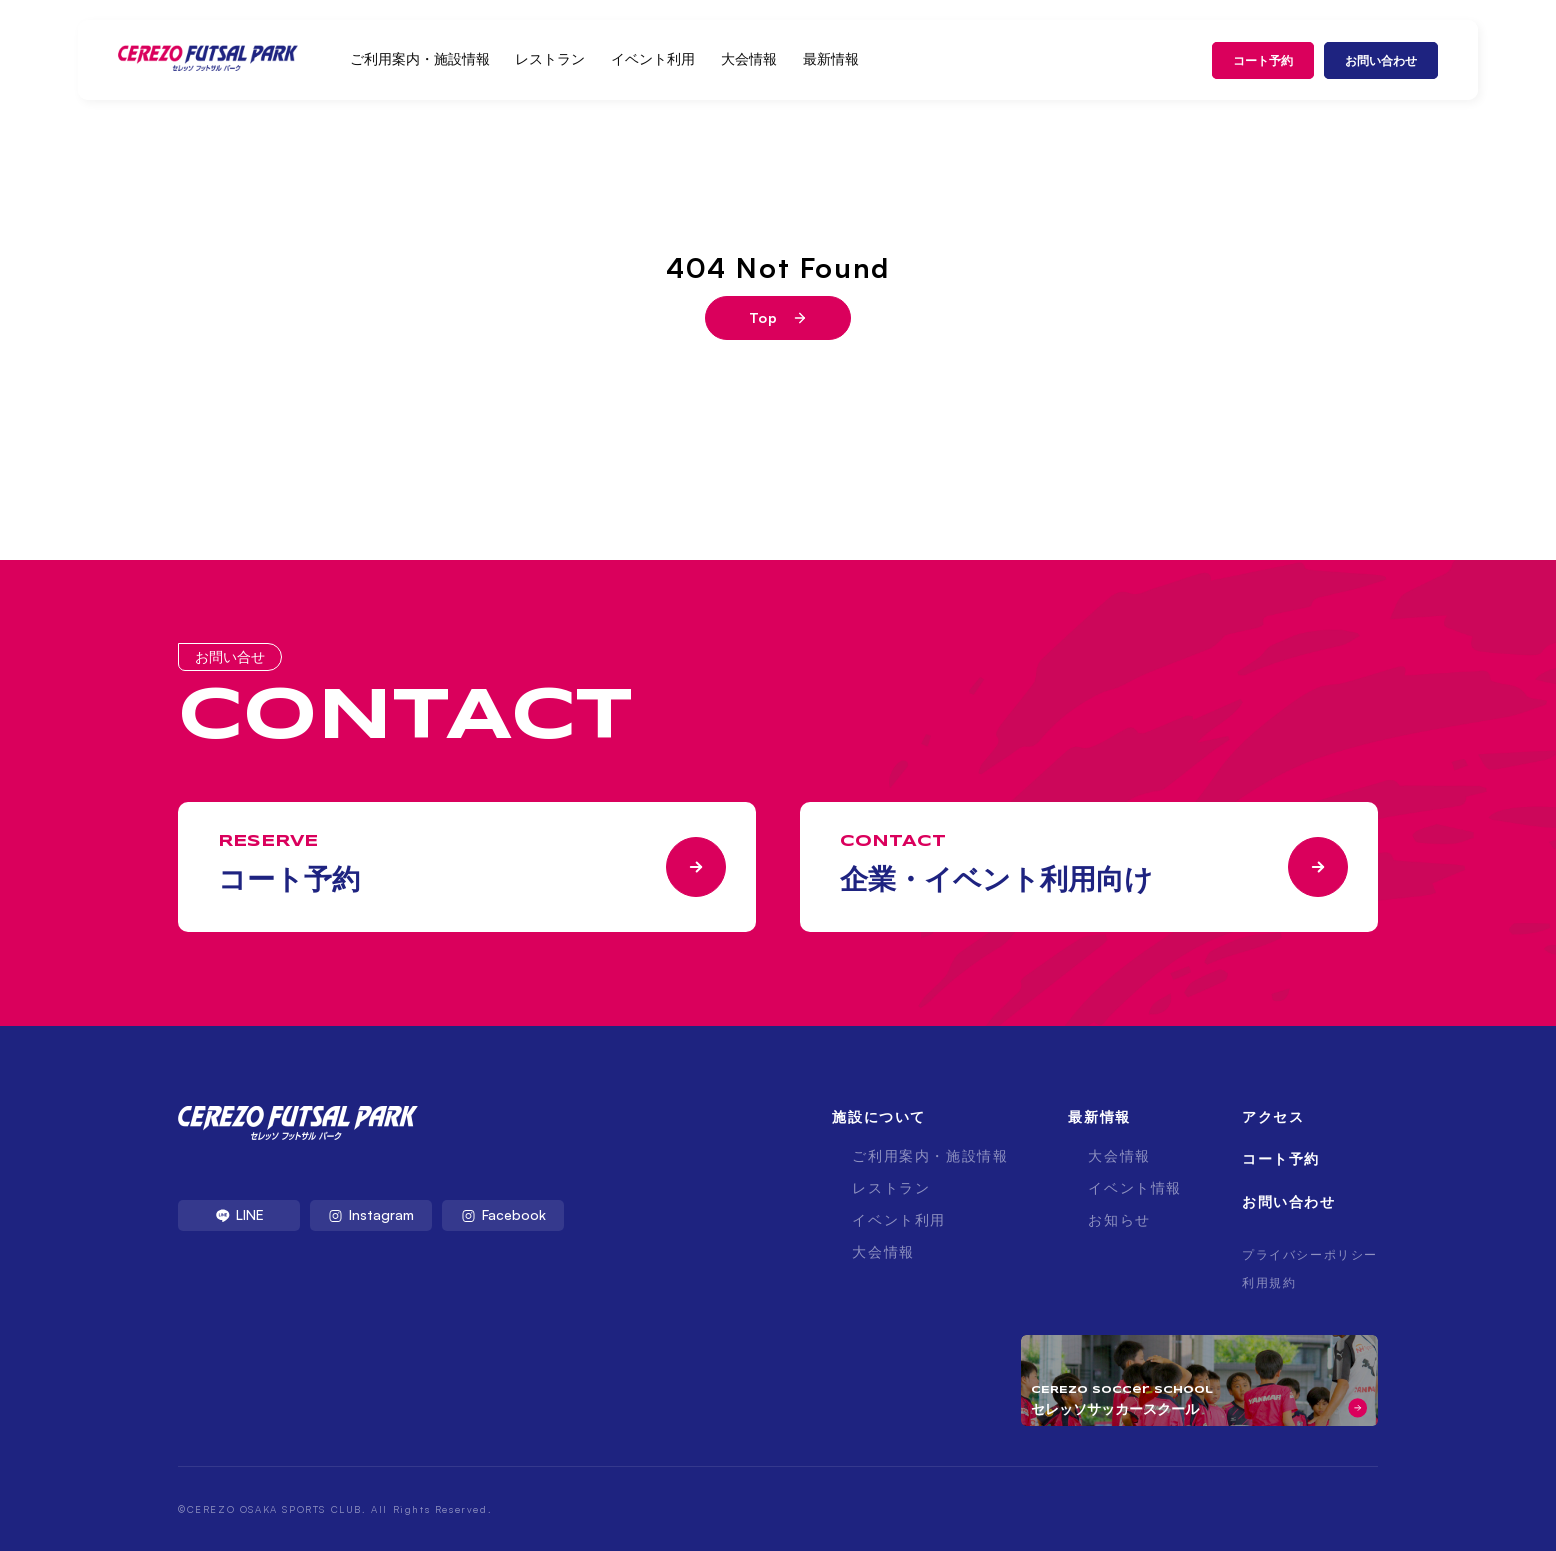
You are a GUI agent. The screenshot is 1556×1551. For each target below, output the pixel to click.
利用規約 (1269, 1282)
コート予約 (1263, 60)
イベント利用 (653, 58)
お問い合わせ (1381, 60)
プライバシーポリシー (1310, 1254)
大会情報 (749, 58)
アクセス (1273, 1116)
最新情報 (831, 58)
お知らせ (1119, 1219)
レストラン (550, 58)
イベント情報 (1135, 1187)
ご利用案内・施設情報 (420, 58)
